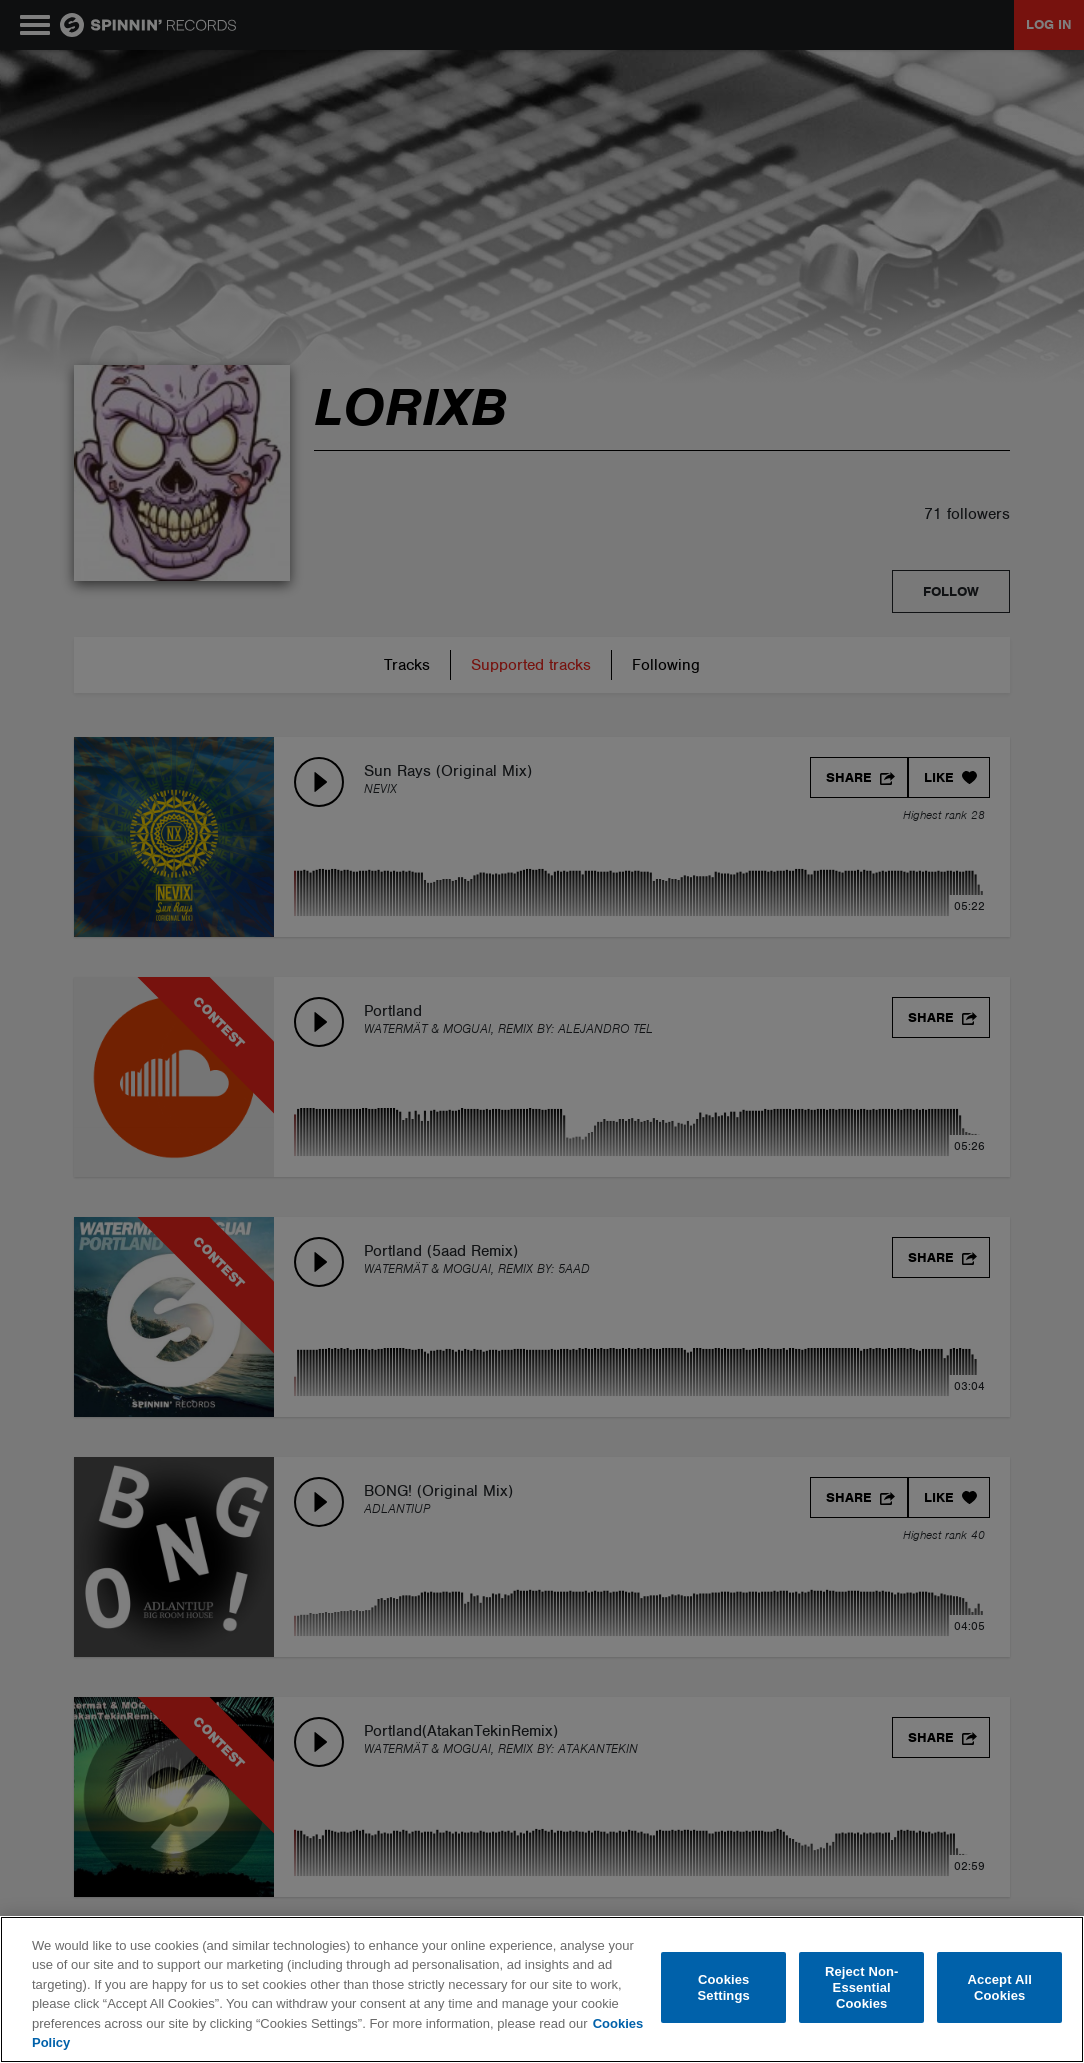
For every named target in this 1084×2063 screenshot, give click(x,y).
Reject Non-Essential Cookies (862, 1988)
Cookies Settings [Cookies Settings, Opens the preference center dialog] (724, 1987)
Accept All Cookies (1000, 1987)
